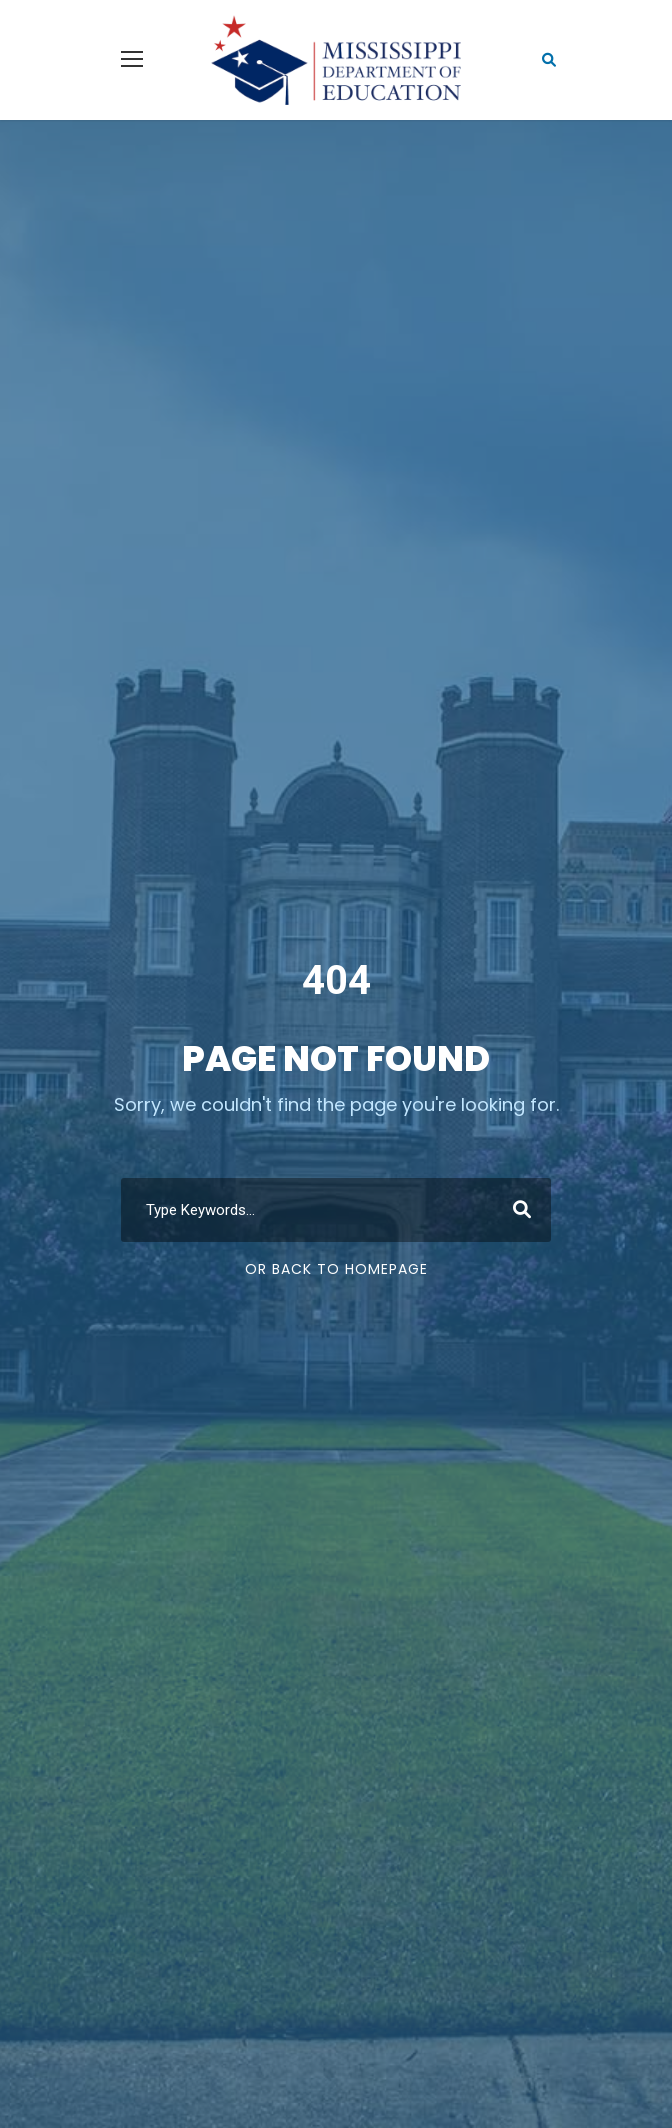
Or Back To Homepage (336, 1269)
